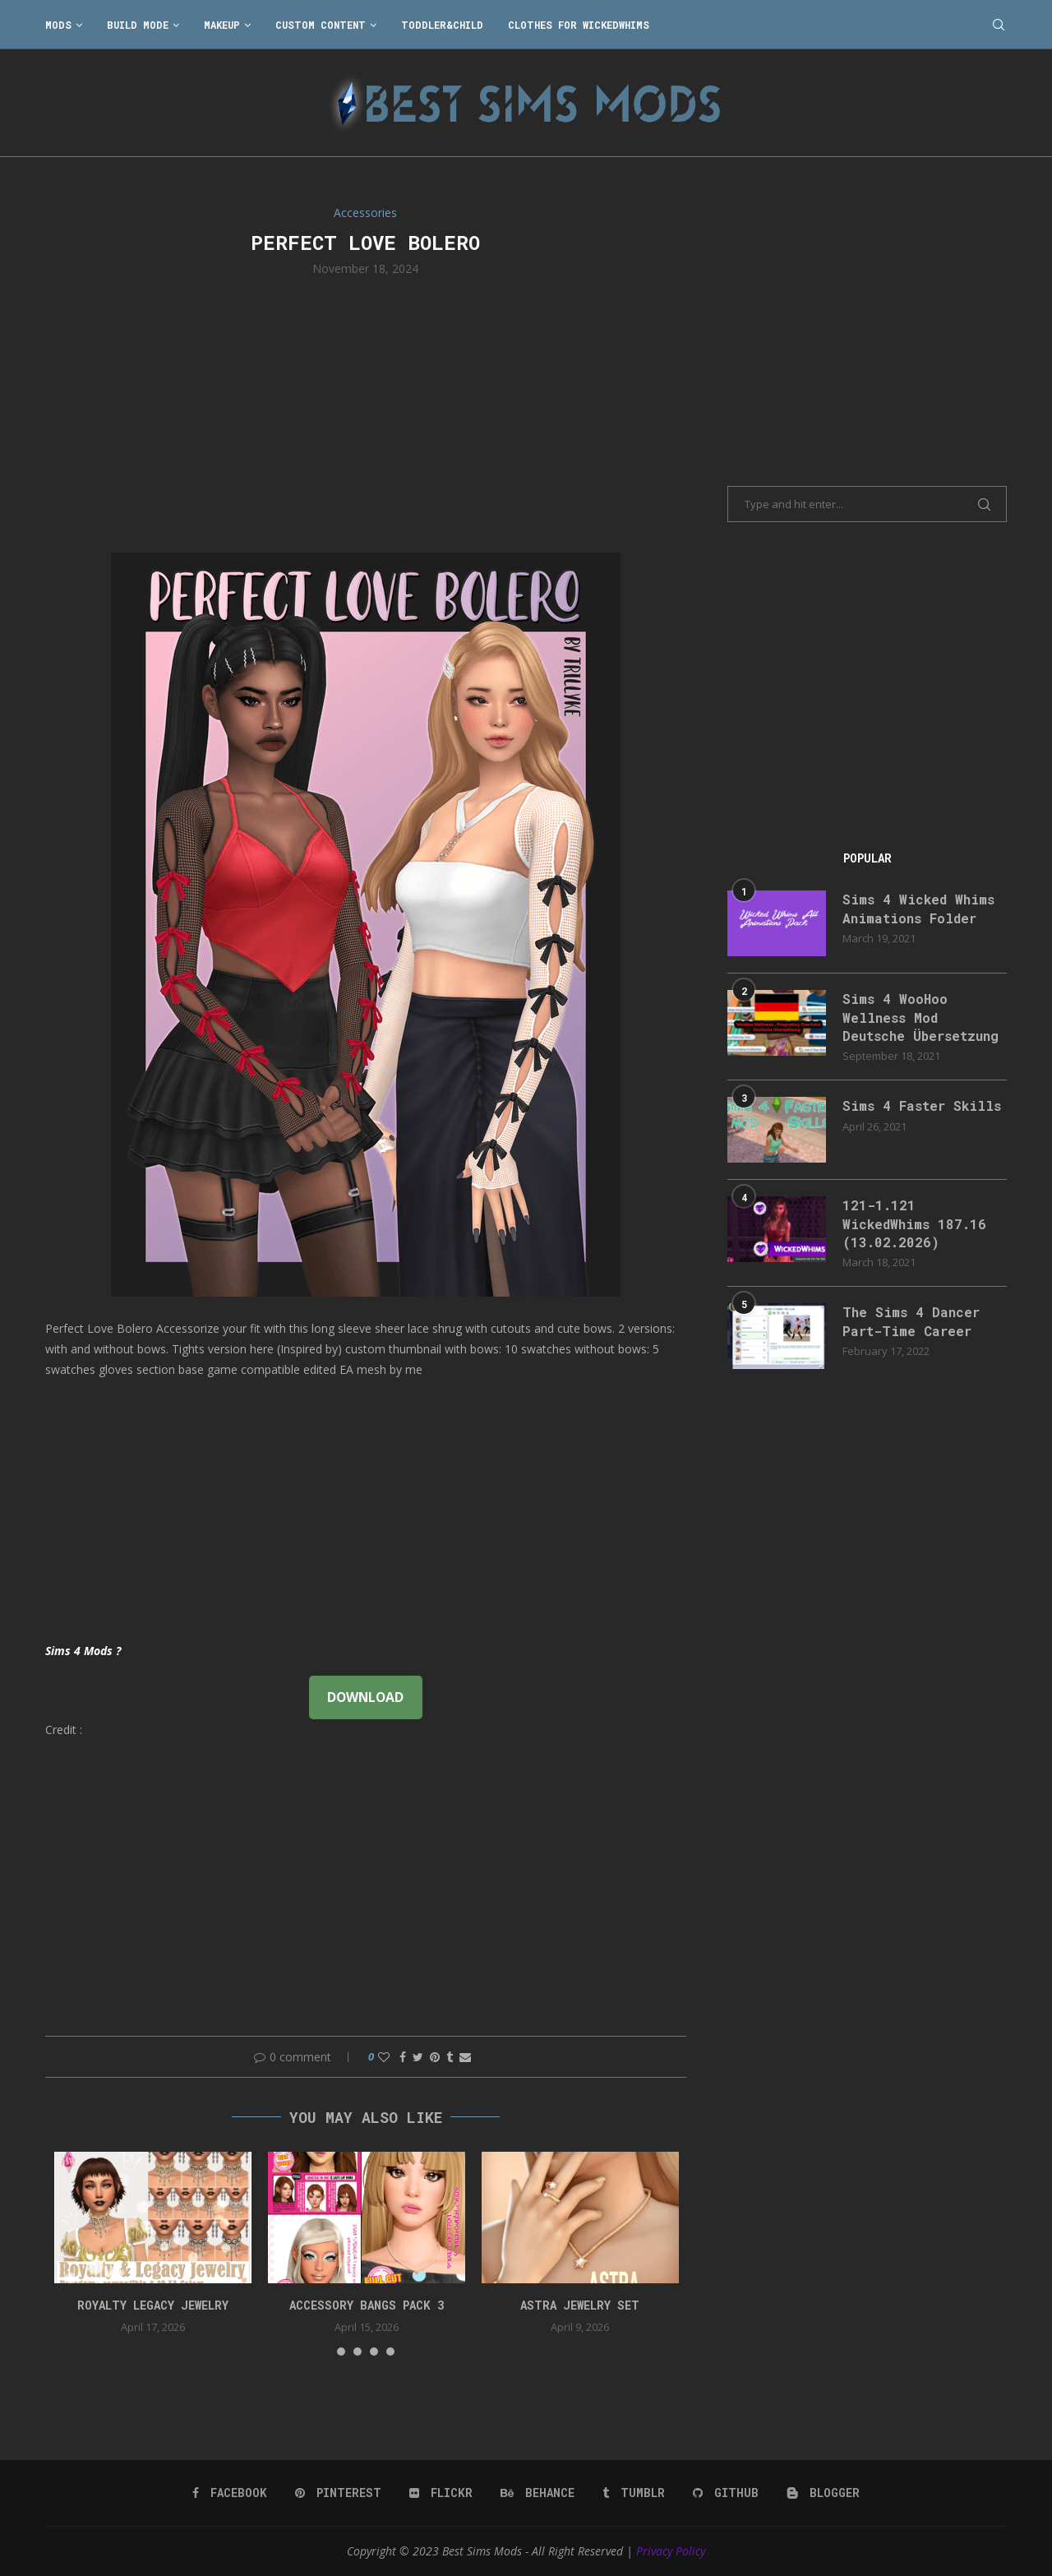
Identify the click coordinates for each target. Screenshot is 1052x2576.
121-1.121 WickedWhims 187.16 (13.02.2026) (914, 1223)
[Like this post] (384, 2057)
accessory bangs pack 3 (366, 2305)
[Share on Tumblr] (449, 2057)
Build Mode (137, 24)
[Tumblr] (633, 2493)
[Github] (726, 2493)
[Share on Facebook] (402, 2057)
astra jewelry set (579, 2305)
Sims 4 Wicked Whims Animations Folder (918, 908)
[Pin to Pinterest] (435, 2057)
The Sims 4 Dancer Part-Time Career (911, 1321)
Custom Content (320, 24)
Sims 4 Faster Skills (921, 1105)
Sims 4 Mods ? (83, 1650)
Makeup (222, 24)
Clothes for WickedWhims (578, 24)
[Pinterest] (338, 2493)
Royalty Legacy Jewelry (152, 2305)
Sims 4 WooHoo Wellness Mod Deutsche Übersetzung (920, 1017)
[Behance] (537, 2493)
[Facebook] (229, 2493)
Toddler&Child (442, 24)
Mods (58, 24)
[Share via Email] (465, 2057)
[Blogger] (823, 2493)
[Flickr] (441, 2493)
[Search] (998, 25)
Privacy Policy (670, 2551)
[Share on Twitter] (418, 2057)
